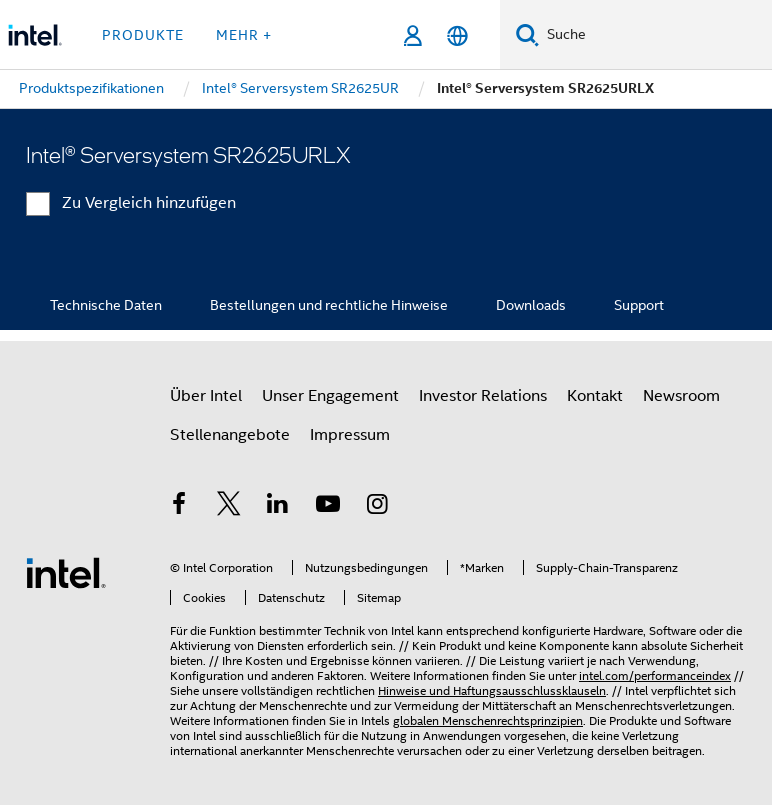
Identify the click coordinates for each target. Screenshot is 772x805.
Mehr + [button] (244, 35)
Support (639, 305)
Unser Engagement (330, 396)
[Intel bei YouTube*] (328, 507)
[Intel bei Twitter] (229, 507)
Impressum (350, 435)
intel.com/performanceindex (655, 675)
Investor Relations (483, 396)
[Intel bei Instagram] (377, 507)
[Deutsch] (457, 35)
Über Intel (206, 396)
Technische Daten (106, 305)
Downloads (531, 305)
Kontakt (595, 396)
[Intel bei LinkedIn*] (278, 507)
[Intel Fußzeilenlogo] (66, 572)
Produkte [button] (143, 35)
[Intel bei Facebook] (179, 507)
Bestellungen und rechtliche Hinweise (329, 305)
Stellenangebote (230, 435)
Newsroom (681, 396)
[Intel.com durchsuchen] (655, 35)
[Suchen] (527, 34)
